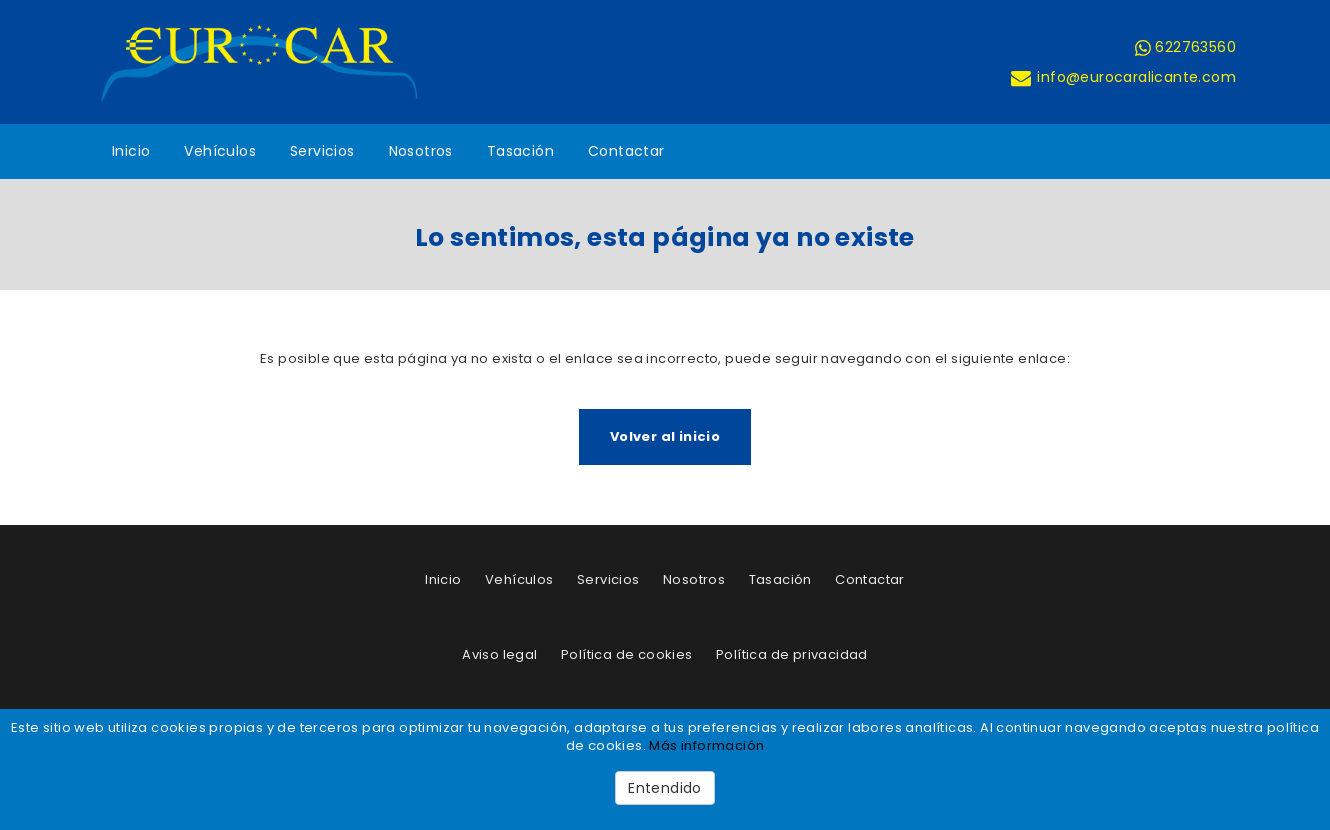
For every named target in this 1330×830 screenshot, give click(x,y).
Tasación (520, 151)
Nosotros (421, 151)
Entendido (665, 788)
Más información (706, 745)
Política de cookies (627, 654)
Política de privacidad (792, 654)
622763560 (1185, 47)
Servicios (322, 151)
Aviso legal (499, 654)
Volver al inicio (665, 436)
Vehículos (220, 151)
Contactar (626, 151)
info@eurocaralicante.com (1122, 77)
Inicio (131, 151)
